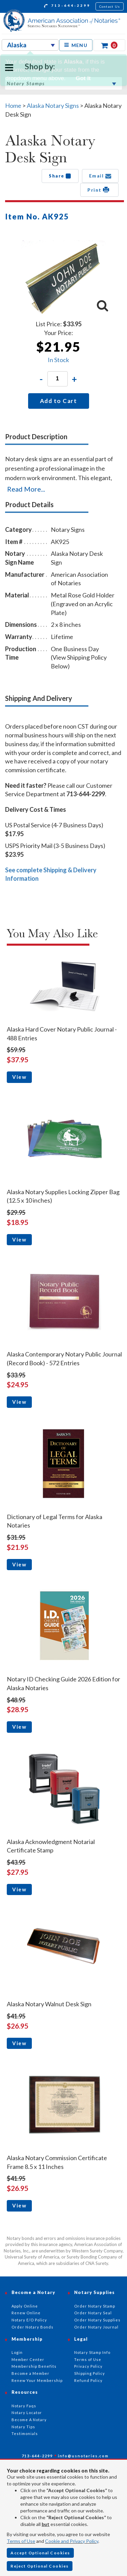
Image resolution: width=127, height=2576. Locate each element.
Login (17, 2352)
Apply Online (25, 2306)
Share (60, 176)
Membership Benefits (34, 2366)
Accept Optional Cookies (40, 2552)
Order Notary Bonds (33, 2327)
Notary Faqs (24, 2406)
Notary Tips (23, 2427)
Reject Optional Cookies (39, 2566)
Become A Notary (29, 2419)
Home (13, 105)
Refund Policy (88, 2380)
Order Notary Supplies (97, 2320)
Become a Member (30, 2373)
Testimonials (25, 2433)
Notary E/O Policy (29, 2320)
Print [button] (99, 190)
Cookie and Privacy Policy (71, 2541)
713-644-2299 (67, 6)
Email (100, 176)
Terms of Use (21, 2541)
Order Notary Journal (96, 2327)
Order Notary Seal (93, 2313)
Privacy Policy (88, 2366)
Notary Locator (27, 2412)
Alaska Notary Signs (53, 105)
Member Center (28, 2359)
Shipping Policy (89, 2373)
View (19, 1077)
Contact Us (109, 6)
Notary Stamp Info (92, 2352)
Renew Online (26, 2313)
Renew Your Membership (37, 2380)
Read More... (26, 489)
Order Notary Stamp (94, 2306)
